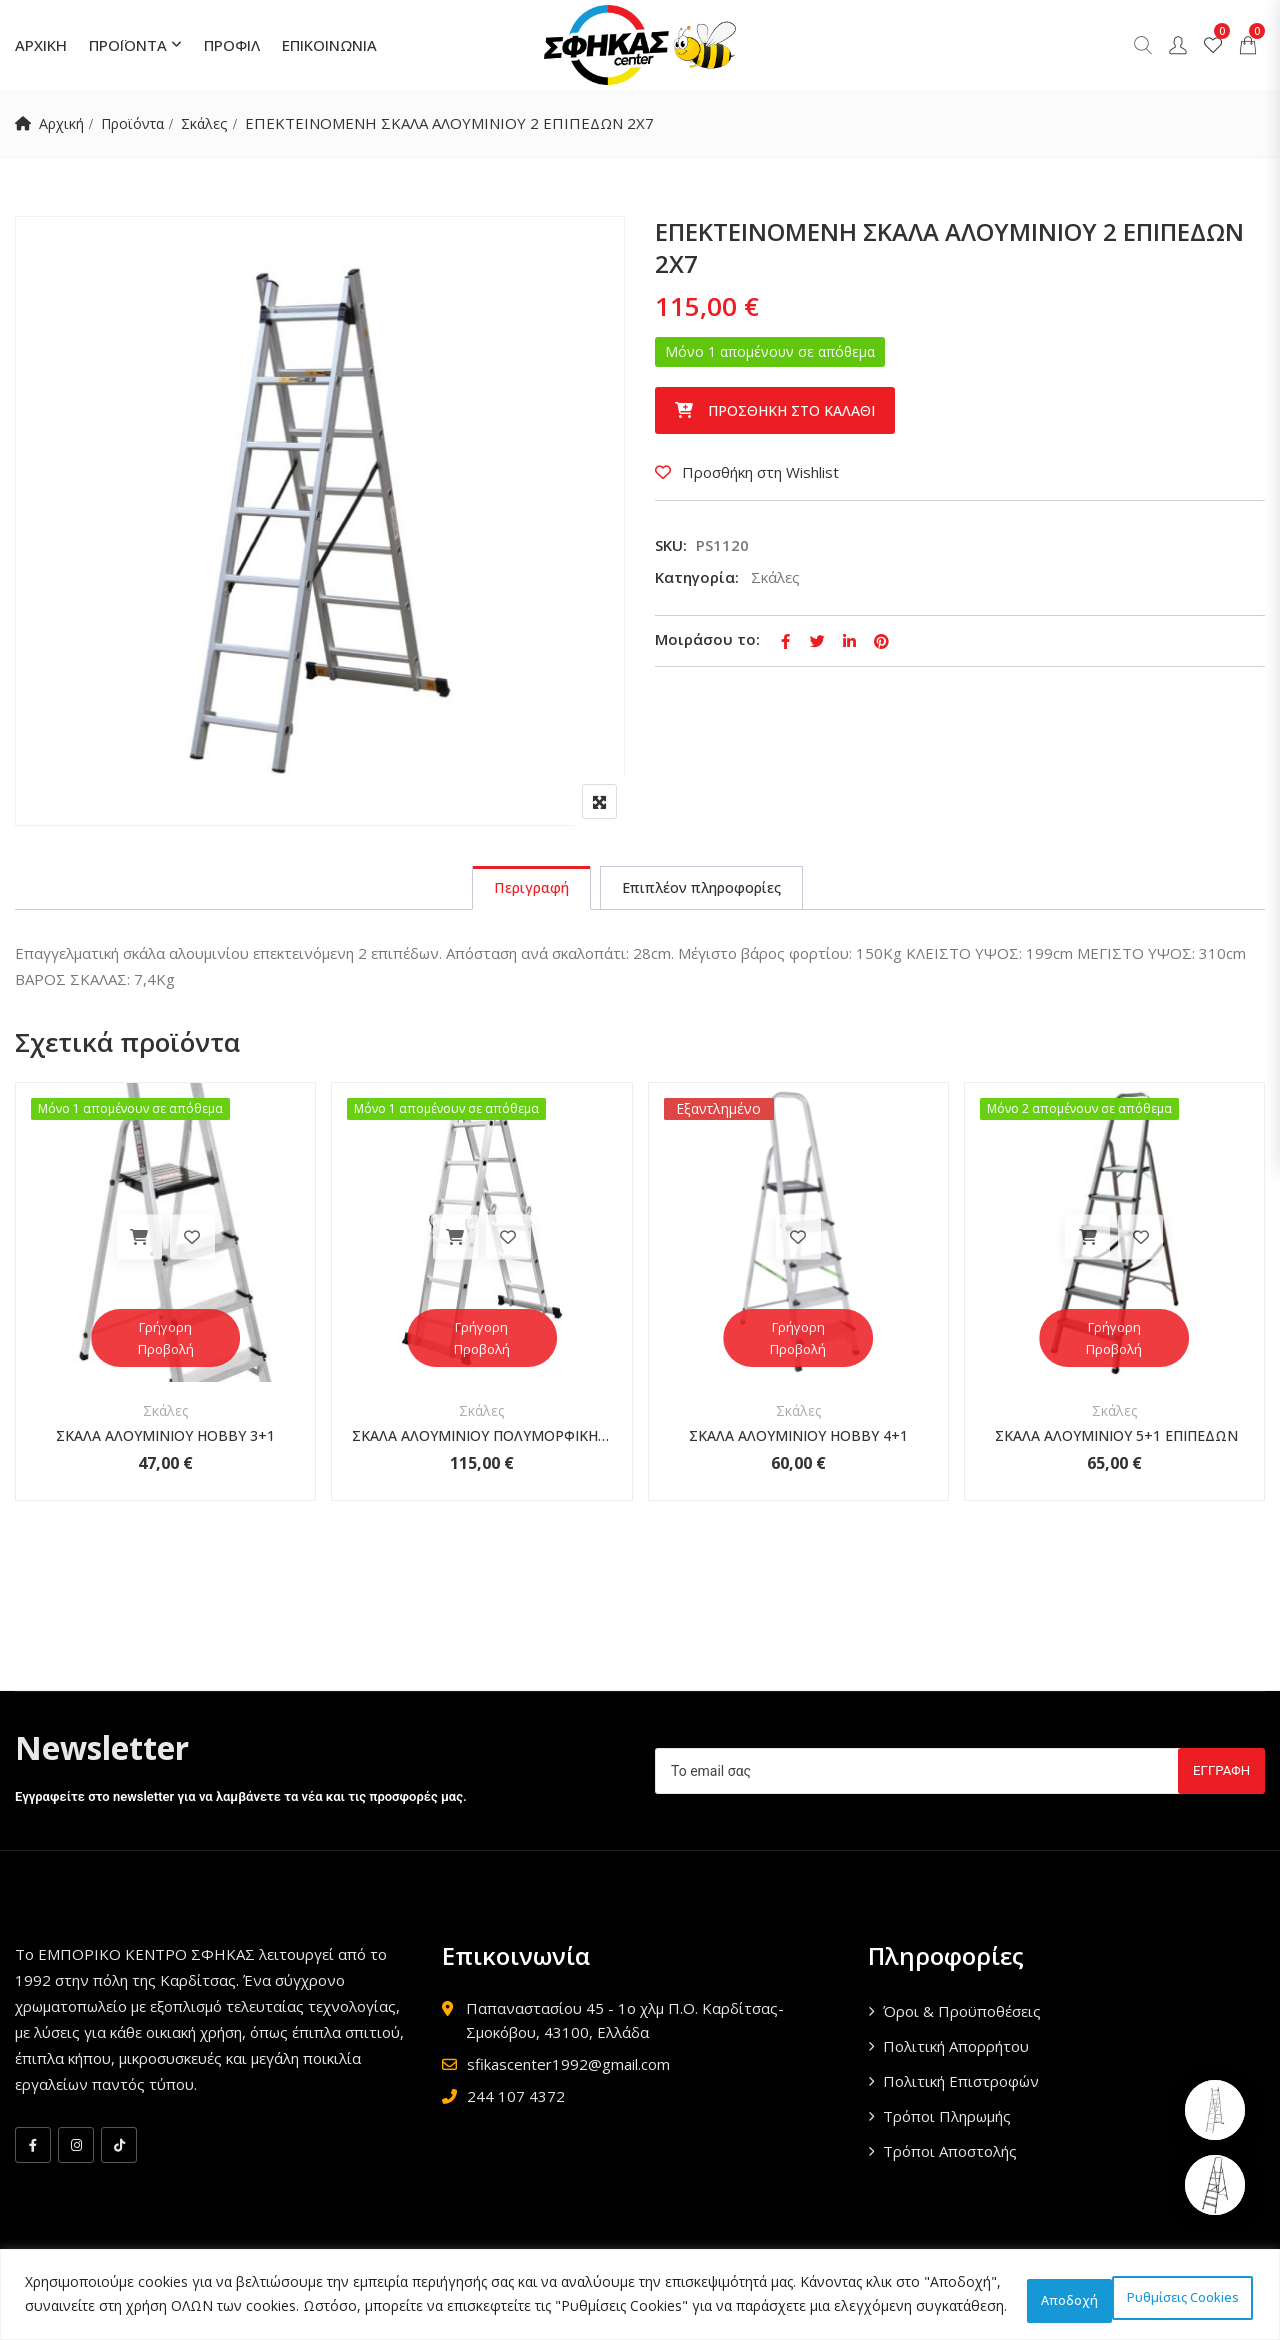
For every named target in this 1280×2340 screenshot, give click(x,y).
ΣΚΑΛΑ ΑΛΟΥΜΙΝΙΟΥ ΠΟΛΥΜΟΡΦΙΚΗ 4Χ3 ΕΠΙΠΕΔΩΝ (481, 1441)
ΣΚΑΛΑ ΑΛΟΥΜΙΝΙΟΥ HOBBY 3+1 (165, 1441)
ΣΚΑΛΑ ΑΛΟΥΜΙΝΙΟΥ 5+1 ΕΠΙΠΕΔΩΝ (1114, 1441)
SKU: (671, 545)
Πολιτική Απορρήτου (956, 2053)
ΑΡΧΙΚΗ (41, 45)
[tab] (522, 891)
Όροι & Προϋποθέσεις (962, 2018)
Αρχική (63, 123)
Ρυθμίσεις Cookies (1036, 2286)
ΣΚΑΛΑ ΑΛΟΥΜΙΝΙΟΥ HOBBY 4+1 (798, 1441)
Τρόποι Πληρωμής (947, 2123)
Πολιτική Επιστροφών (961, 2088)
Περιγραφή (522, 891)
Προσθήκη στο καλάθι (791, 410)
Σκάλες (214, 123)
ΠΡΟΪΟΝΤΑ (128, 45)
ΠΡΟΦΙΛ (232, 45)
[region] (640, 2286)
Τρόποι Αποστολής (950, 2158)
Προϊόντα (138, 123)
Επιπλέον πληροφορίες (708, 891)
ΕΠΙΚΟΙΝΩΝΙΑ (329, 45)
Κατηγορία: (697, 577)
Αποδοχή (1194, 2286)
